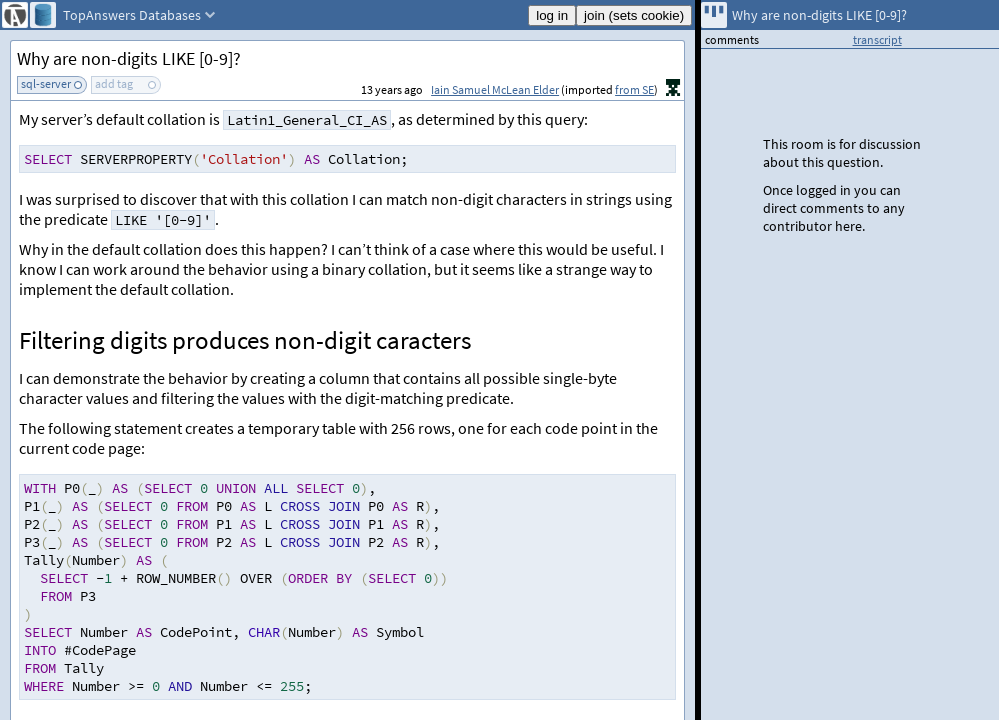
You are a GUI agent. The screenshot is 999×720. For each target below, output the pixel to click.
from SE (634, 89)
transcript (877, 39)
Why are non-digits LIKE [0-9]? (129, 58)
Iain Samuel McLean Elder (495, 89)
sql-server (46, 83)
